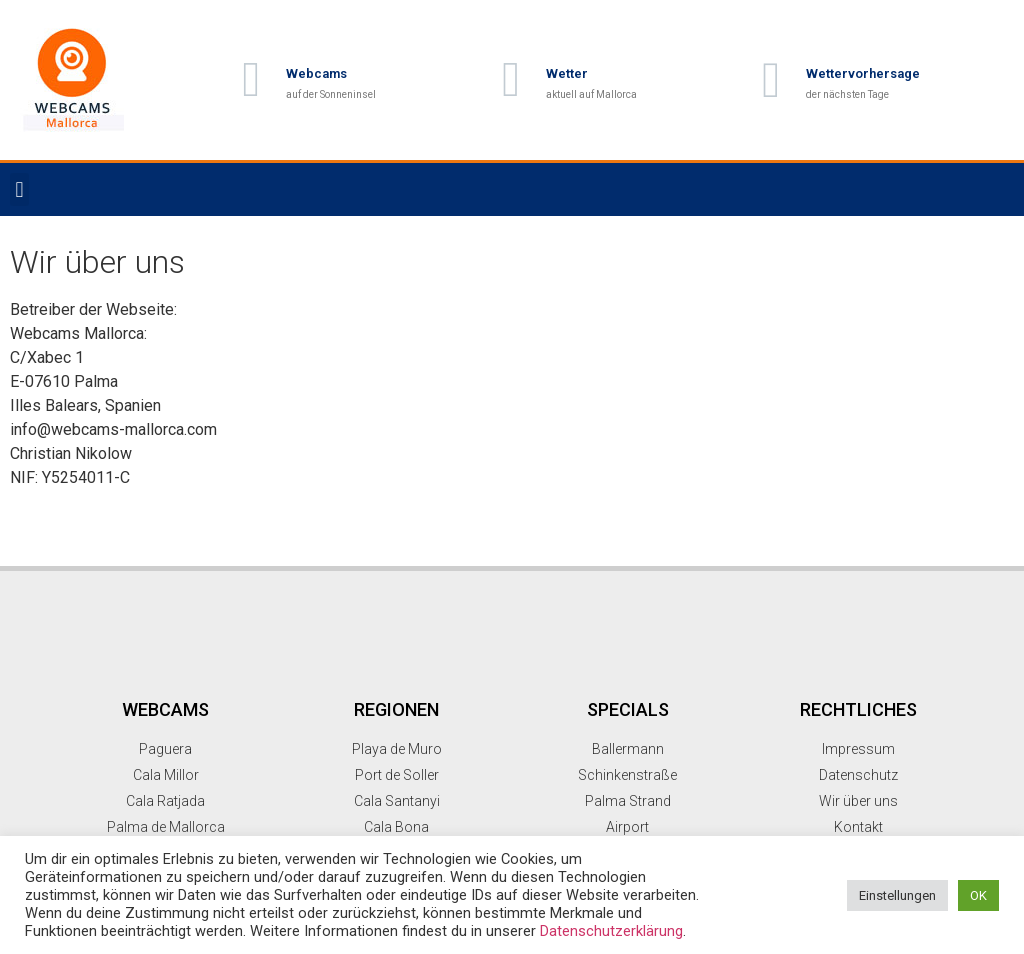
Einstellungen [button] (897, 895)
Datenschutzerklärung (611, 931)
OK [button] (978, 895)
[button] (19, 189)
